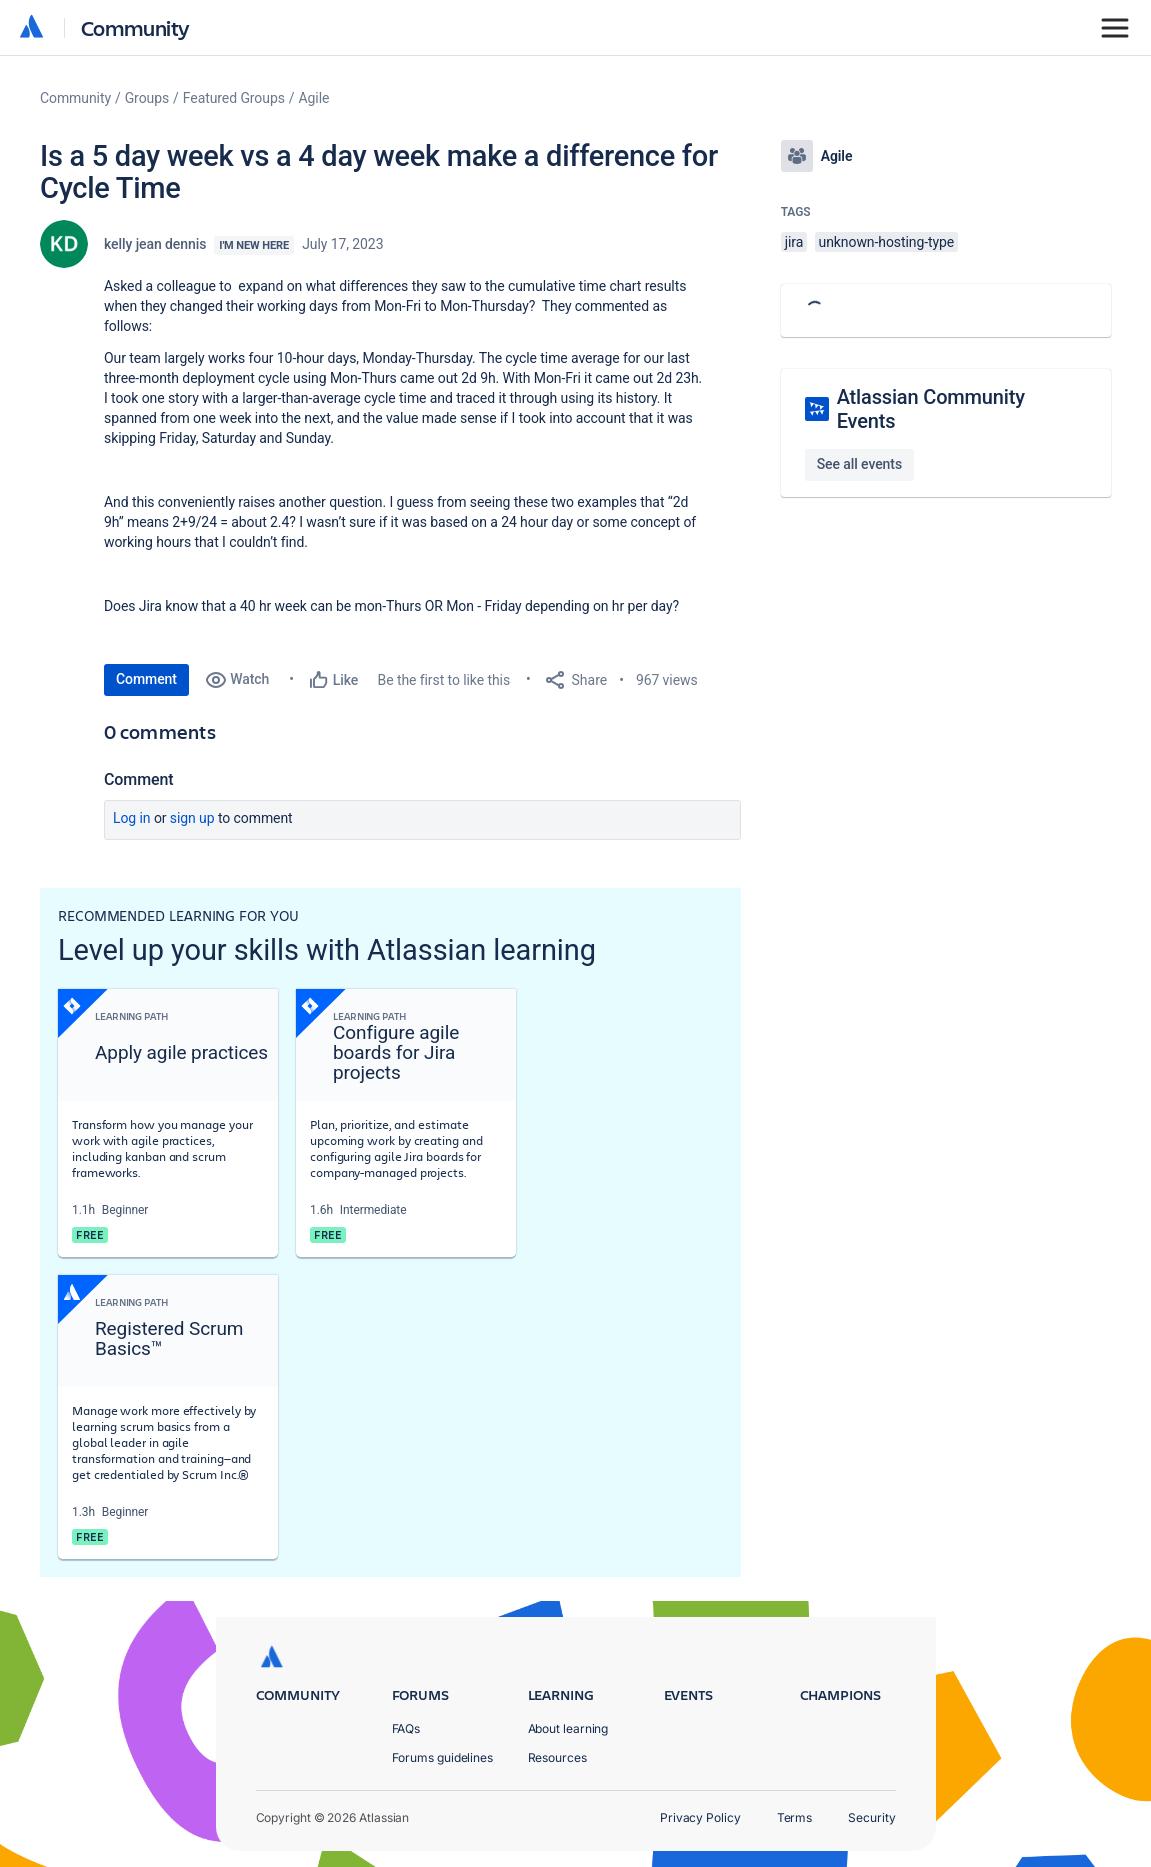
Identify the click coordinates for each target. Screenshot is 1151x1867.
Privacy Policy (700, 1817)
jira (794, 242)
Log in (132, 818)
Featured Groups (234, 98)
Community (135, 27)
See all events (859, 464)
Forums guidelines (443, 1757)
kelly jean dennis (155, 244)
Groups (147, 98)
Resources (557, 1757)
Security (871, 1817)
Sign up (192, 818)
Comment (146, 679)
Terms (795, 1817)
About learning (568, 1728)
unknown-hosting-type (887, 242)
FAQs (406, 1728)
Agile (314, 98)
